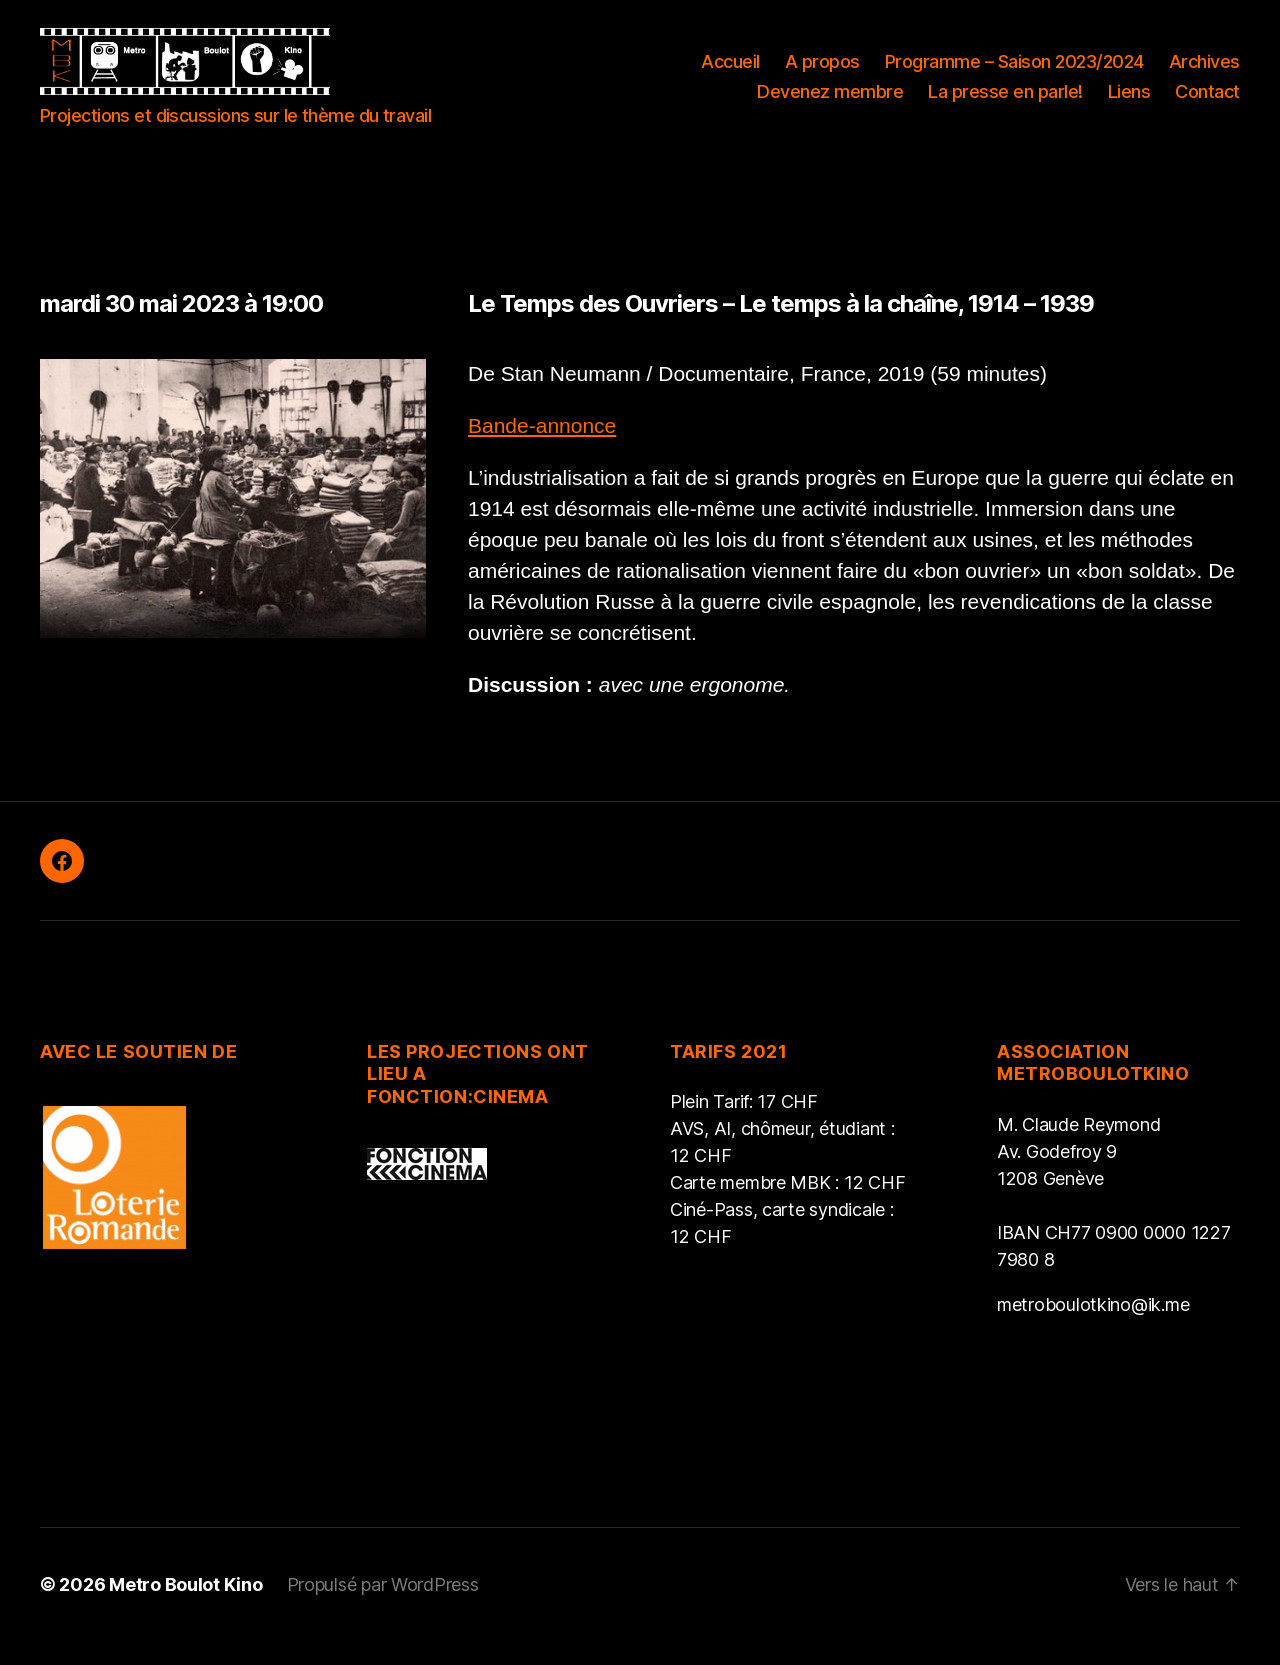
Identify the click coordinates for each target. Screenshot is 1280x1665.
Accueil (730, 73)
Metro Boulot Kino (185, 1608)
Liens (1129, 102)
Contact (1207, 102)
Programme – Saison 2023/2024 (1014, 73)
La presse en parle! (1005, 102)
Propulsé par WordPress (383, 1608)
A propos (822, 73)
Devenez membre (830, 102)
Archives (1204, 73)
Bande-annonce (542, 448)
